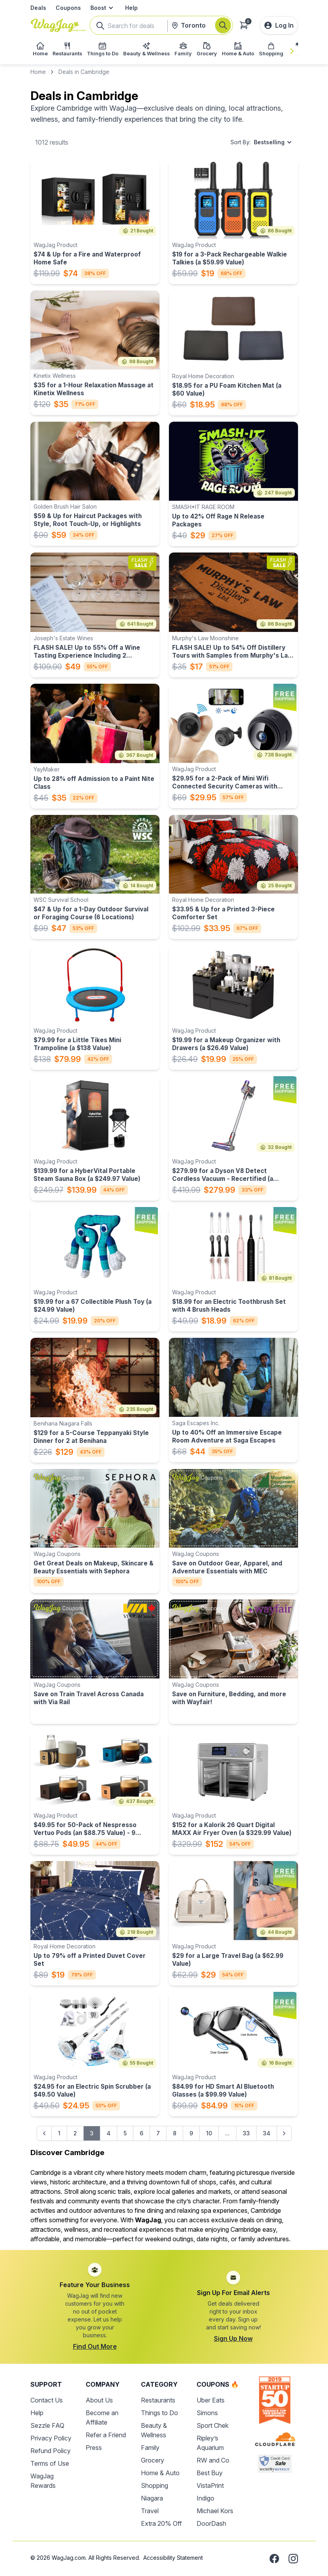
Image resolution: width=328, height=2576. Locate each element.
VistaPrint (210, 2485)
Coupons (68, 7)
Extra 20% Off (161, 2523)
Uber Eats (211, 2400)
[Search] (223, 25)
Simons (207, 2413)
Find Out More (95, 2346)
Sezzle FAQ (47, 2425)
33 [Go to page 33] (246, 2133)
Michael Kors (215, 2511)
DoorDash (211, 2523)
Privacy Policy (50, 2438)
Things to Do (159, 2413)
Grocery (152, 2460)
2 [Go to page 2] (75, 2133)
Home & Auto (160, 2473)
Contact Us (46, 2400)
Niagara (152, 2498)
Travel (150, 2511)
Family (150, 2448)
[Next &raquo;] (284, 2133)
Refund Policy (50, 2451)
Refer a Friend (106, 2435)
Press (94, 2448)
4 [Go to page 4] (109, 2133)
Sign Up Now (233, 2338)
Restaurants (158, 2400)
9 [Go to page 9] (191, 2133)
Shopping (154, 2485)
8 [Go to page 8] (174, 2133)
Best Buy (210, 2473)
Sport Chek (213, 2425)
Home (38, 71)
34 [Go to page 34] (266, 2133)
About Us (99, 2400)
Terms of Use (49, 2463)
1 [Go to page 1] (59, 2133)
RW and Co (213, 2460)
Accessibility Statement (173, 2557)
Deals (38, 7)
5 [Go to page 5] (125, 2133)
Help (131, 7)
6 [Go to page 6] (141, 2133)
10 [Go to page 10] (209, 2133)
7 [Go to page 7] (158, 2133)
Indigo (205, 2498)
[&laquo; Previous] (44, 2133)
